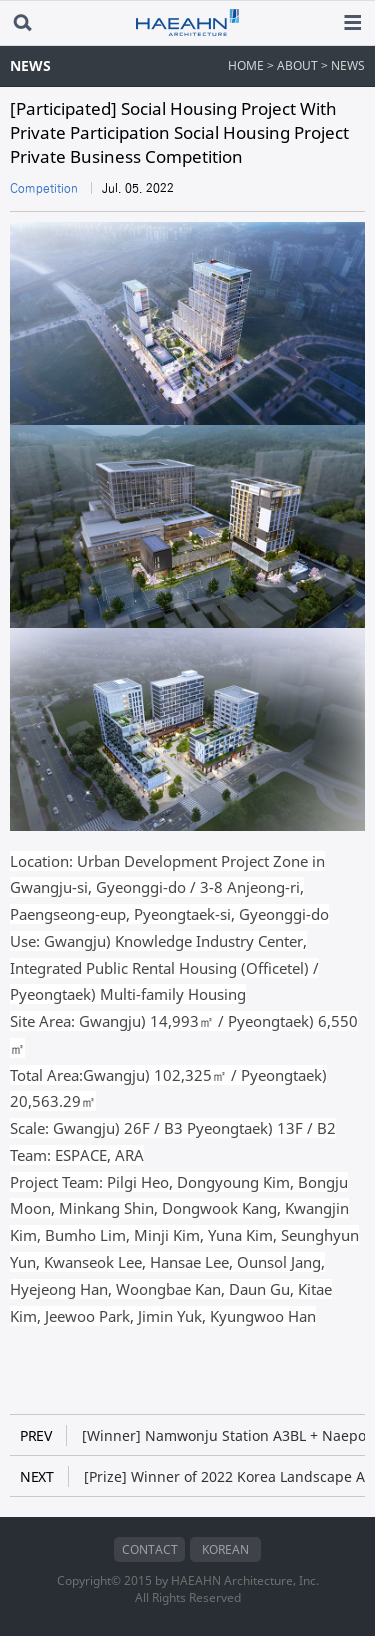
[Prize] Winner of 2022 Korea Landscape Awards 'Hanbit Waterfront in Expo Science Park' (192, 1476)
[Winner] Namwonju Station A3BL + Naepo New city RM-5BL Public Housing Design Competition (192, 1435)
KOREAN (225, 1549)
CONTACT (150, 1549)
